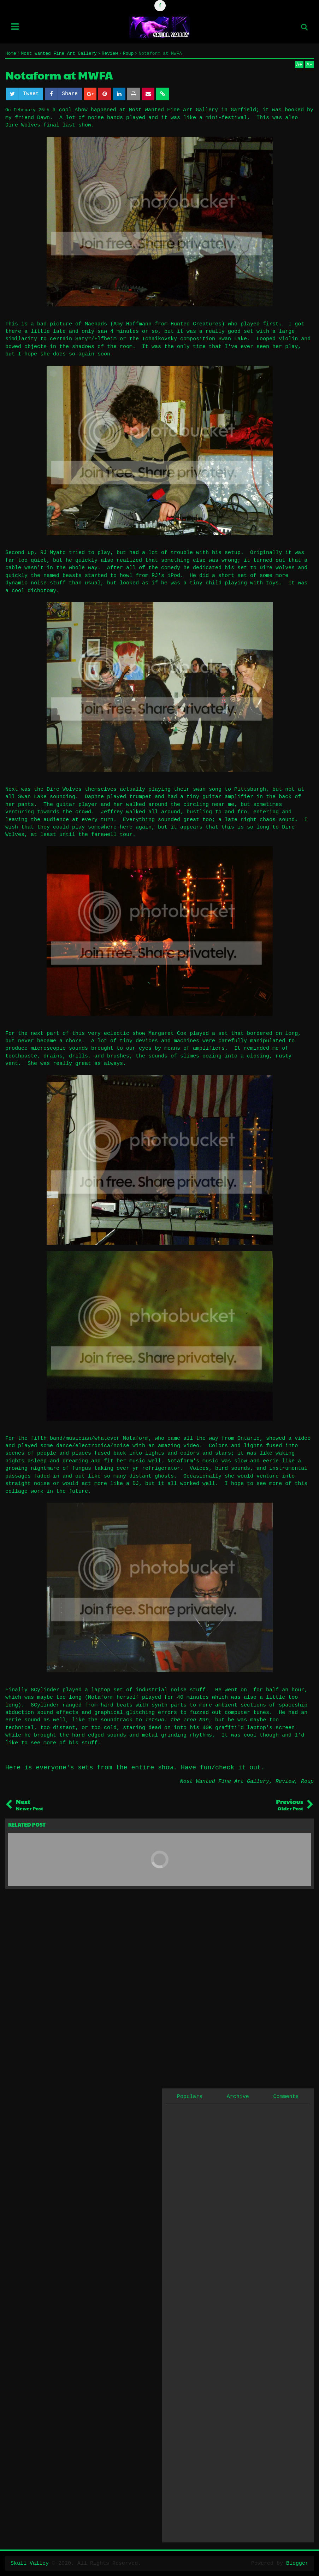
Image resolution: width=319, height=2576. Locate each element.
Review (285, 1782)
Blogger (297, 2563)
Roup (307, 1782)
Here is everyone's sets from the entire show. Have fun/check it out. (135, 1767)
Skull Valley (30, 2563)
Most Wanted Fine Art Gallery (224, 1782)
